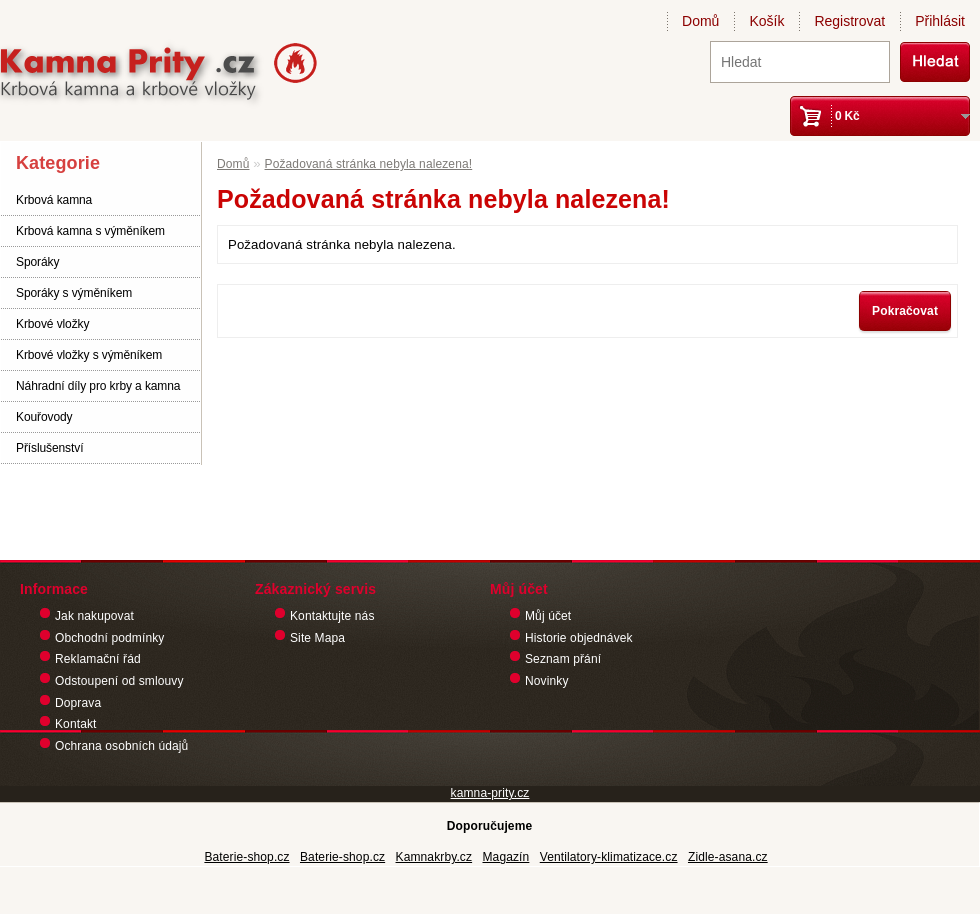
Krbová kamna (54, 200)
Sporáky (37, 262)
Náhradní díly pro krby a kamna (98, 386)
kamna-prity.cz (490, 793)
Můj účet (548, 616)
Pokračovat (905, 311)
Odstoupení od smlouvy (119, 681)
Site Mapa (317, 638)
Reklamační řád (98, 659)
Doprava (78, 703)
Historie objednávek (579, 638)
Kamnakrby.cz (434, 857)
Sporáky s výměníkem (74, 293)
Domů (700, 21)
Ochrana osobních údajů (121, 746)
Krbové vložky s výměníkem (89, 355)
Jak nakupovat (94, 616)
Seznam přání (563, 659)
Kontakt (76, 724)
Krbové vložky (52, 324)
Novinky (547, 681)
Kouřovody (44, 417)
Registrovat (849, 21)
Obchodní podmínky (109, 638)
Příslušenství (49, 448)
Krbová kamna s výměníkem (90, 231)
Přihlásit (940, 21)
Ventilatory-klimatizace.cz (609, 857)
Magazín (505, 857)
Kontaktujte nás (332, 616)
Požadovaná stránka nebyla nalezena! (369, 164)
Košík (766, 21)
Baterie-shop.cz (246, 857)
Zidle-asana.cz (728, 857)
